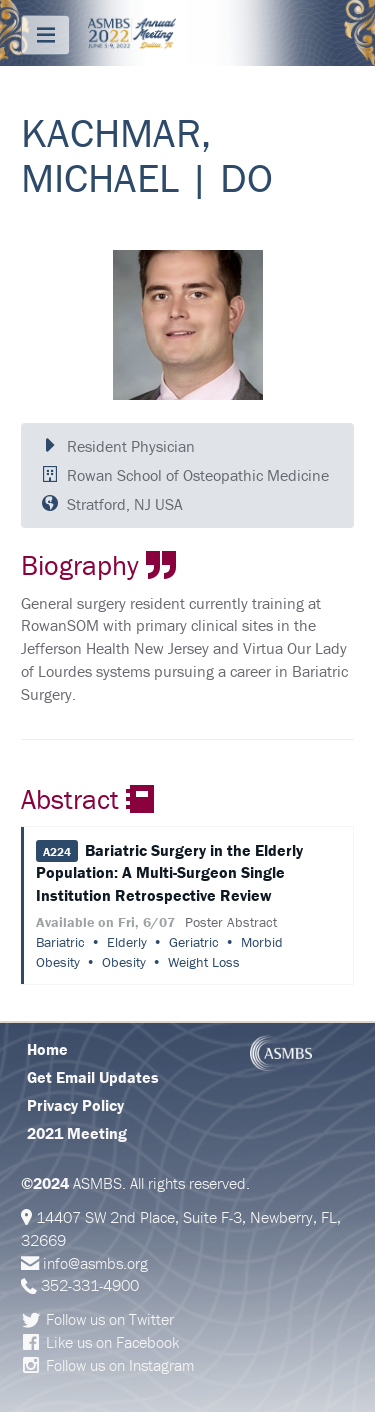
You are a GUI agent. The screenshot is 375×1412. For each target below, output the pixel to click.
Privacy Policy (75, 1105)
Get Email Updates (93, 1077)
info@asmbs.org (95, 1263)
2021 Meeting (77, 1133)
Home (47, 1049)
